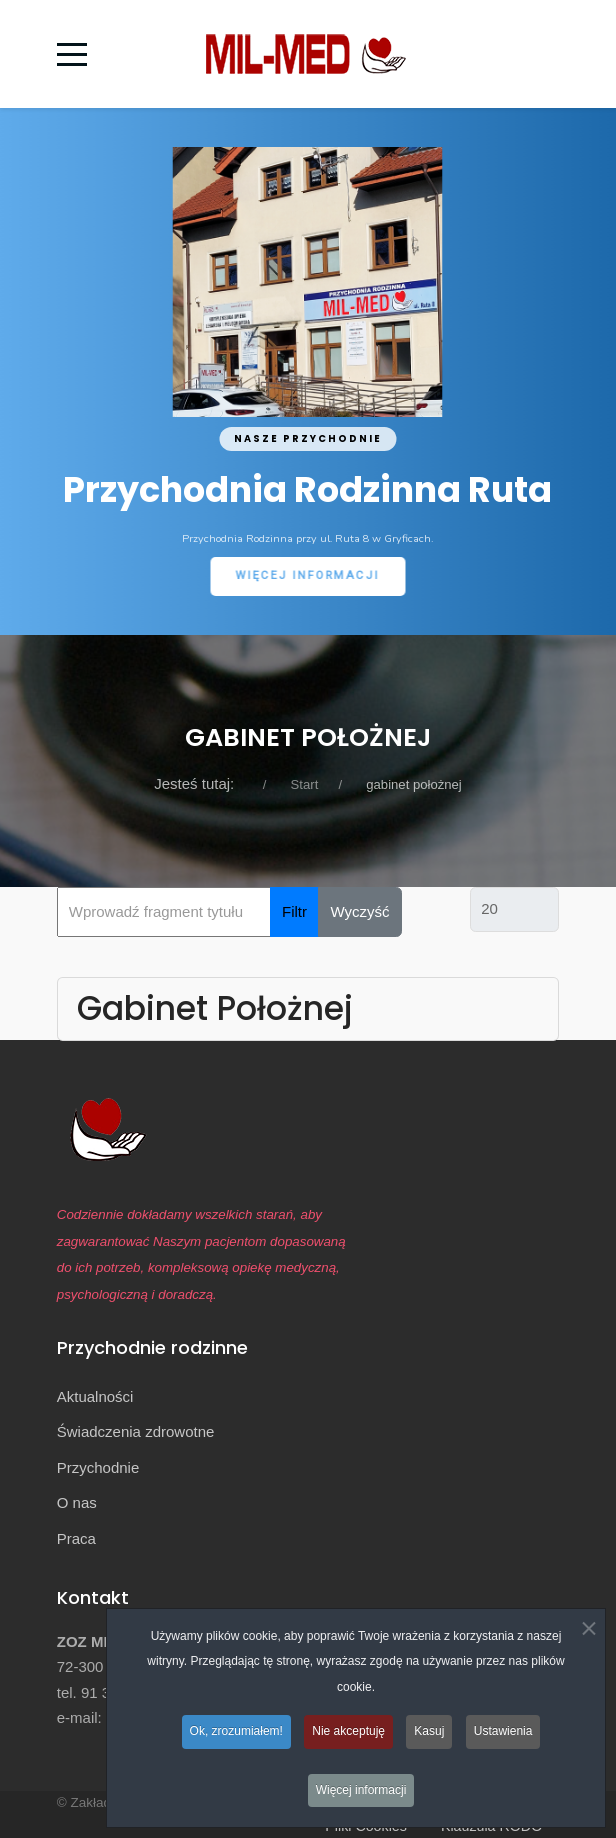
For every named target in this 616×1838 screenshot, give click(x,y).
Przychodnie (98, 1467)
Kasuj (429, 1731)
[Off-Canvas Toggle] (542, 54)
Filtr (294, 911)
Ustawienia (503, 1731)
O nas (77, 1502)
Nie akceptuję (348, 1731)
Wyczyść (360, 911)
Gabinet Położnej (215, 1008)
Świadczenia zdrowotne (136, 1431)
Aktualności (95, 1396)
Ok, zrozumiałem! (236, 1731)
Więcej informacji (361, 1790)
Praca (76, 1538)
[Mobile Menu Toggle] (72, 54)
